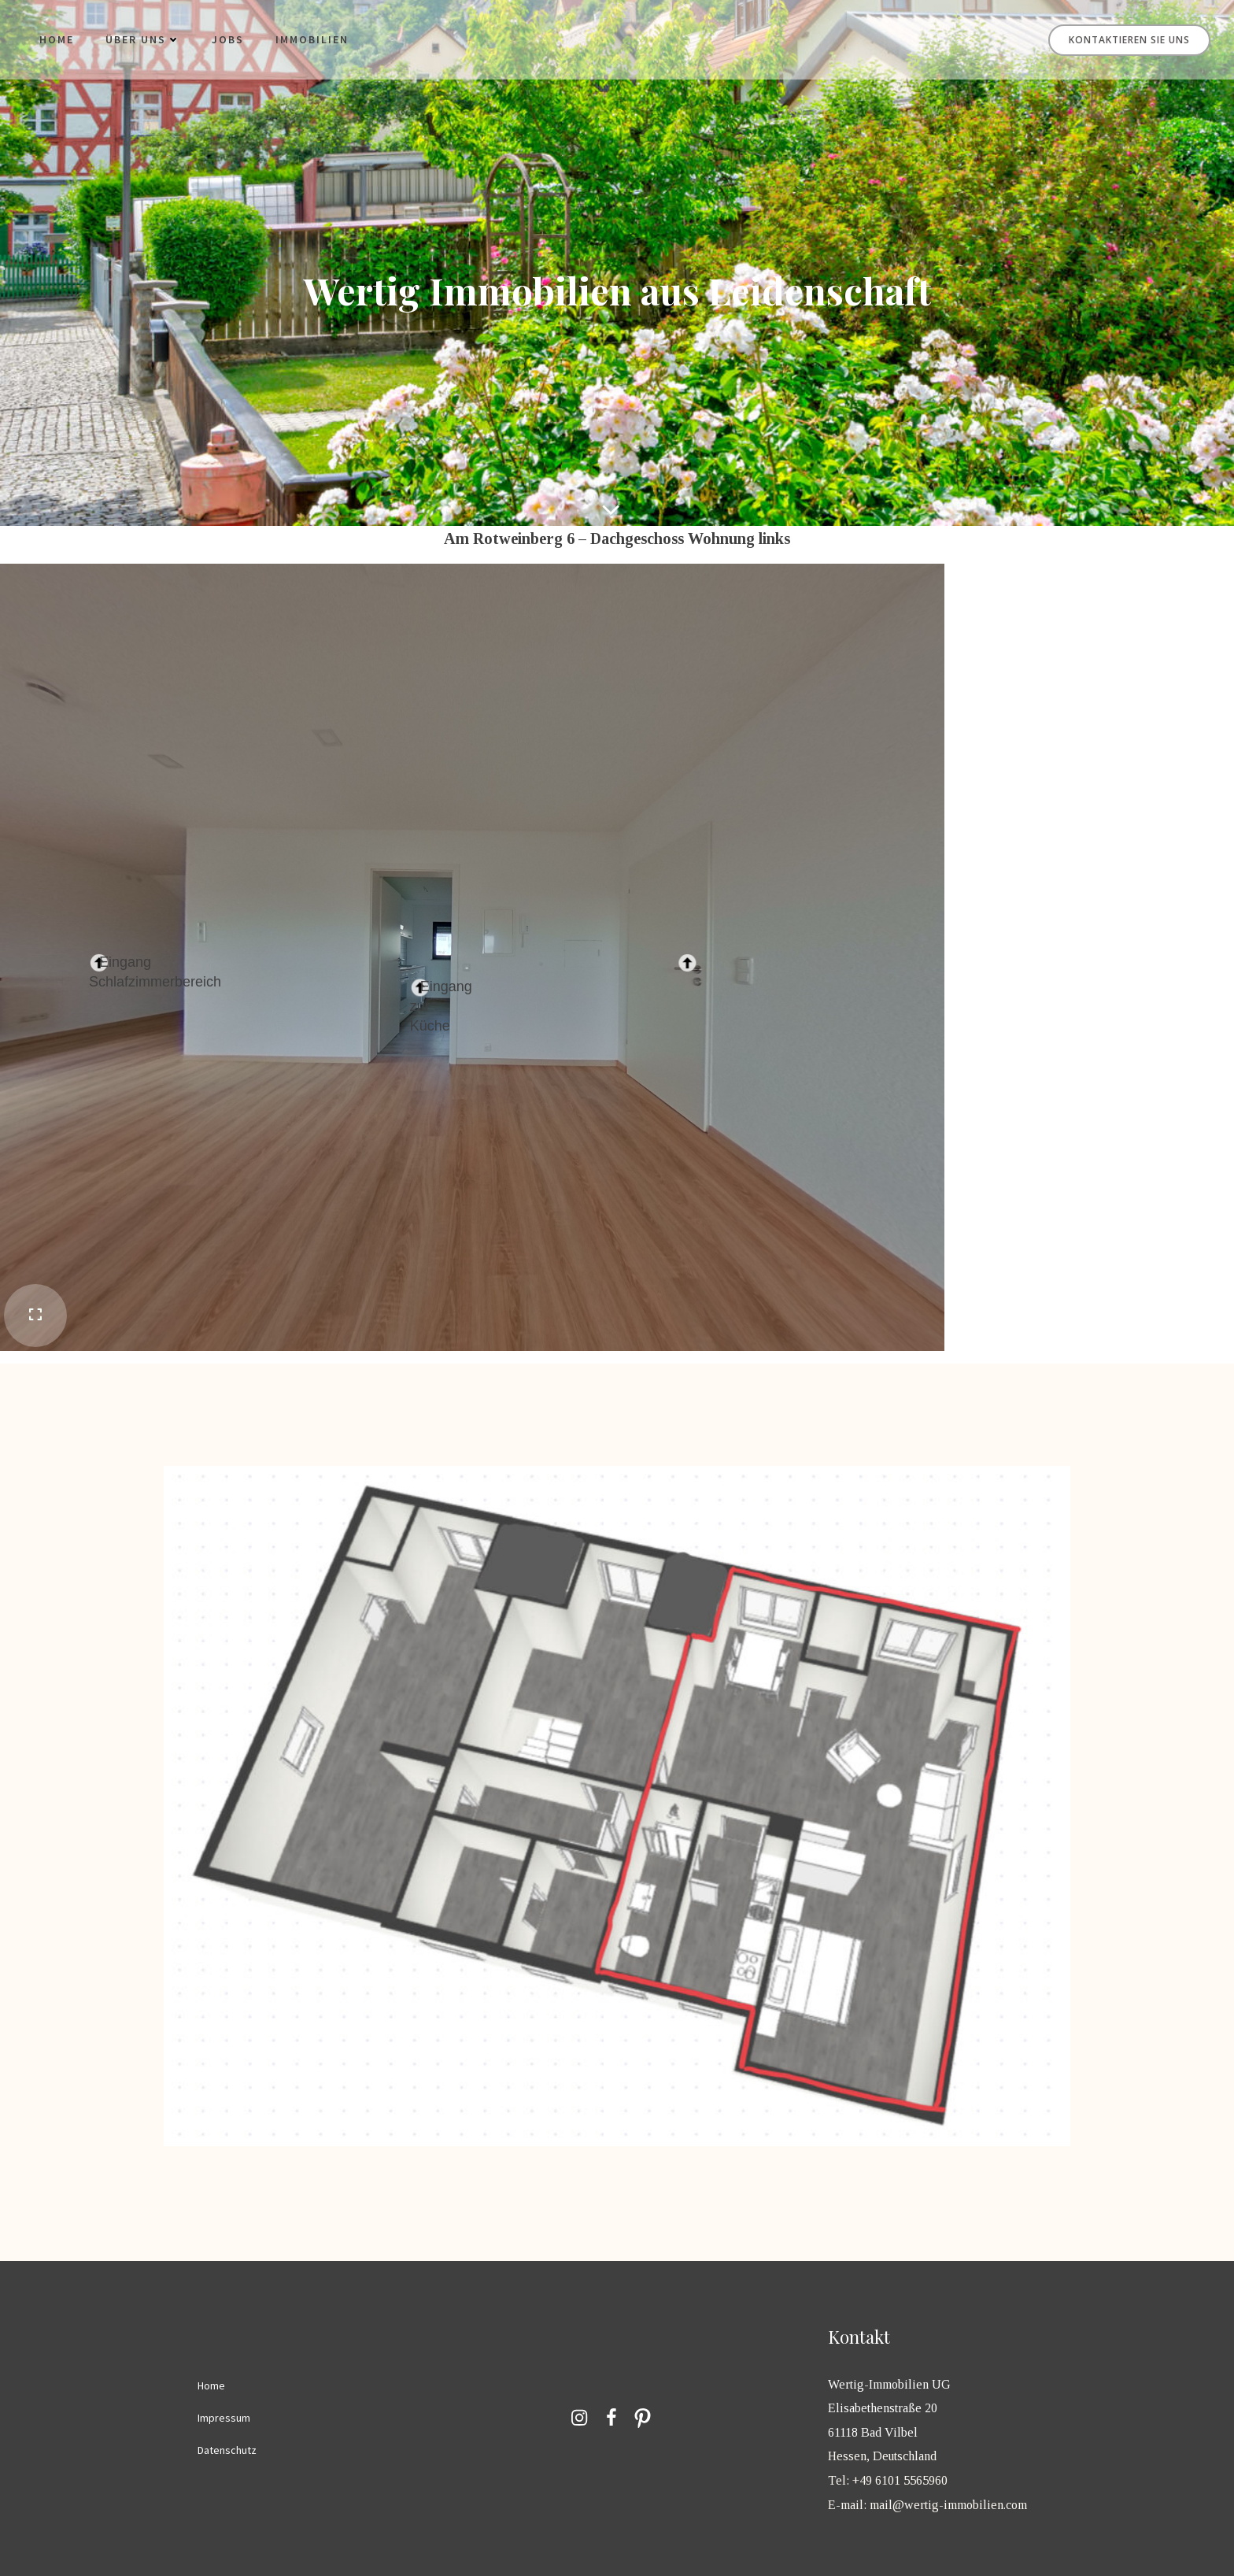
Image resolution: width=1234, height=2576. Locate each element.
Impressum (224, 2418)
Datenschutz (227, 2450)
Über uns (142, 39)
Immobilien (312, 39)
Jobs (228, 39)
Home (56, 39)
